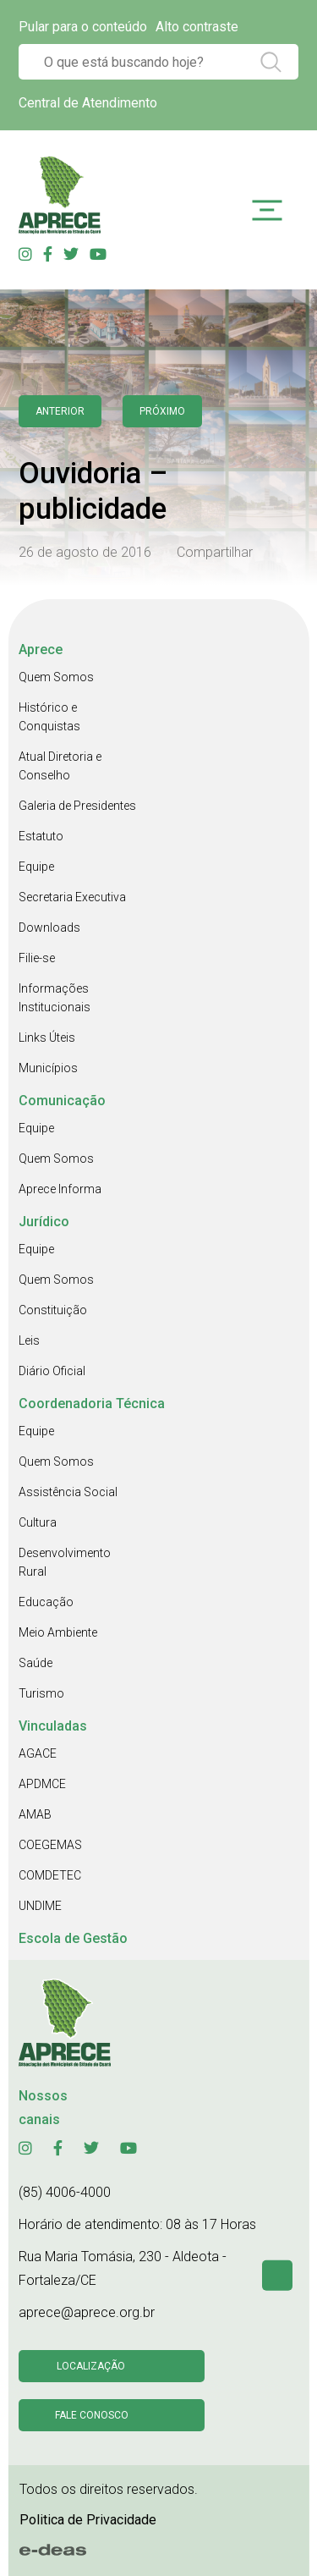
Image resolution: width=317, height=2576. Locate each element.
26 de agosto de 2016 (85, 552)
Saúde (35, 1663)
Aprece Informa (60, 1189)
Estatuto (41, 836)
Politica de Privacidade (87, 2520)
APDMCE (42, 1784)
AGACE (38, 1753)
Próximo (162, 411)
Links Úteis (47, 1037)
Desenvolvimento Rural (65, 1562)
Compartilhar (215, 552)
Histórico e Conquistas (49, 717)
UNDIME (40, 1906)
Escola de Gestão (73, 1938)
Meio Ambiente (58, 1632)
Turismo (41, 1693)
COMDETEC (50, 1875)
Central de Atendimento (88, 103)
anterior (60, 411)
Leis (29, 1340)
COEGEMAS (50, 1845)
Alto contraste (197, 27)
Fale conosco (91, 2415)
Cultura (38, 1522)
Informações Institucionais (54, 998)
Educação (46, 1602)
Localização (91, 2366)
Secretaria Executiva (72, 897)
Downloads (49, 927)
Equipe (36, 866)
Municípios (48, 1068)
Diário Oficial (52, 1371)
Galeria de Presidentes (77, 805)
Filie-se (37, 958)
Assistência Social (68, 1492)
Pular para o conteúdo (83, 27)
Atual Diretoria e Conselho (60, 766)
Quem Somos (56, 677)
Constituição (53, 1310)
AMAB (35, 1814)
